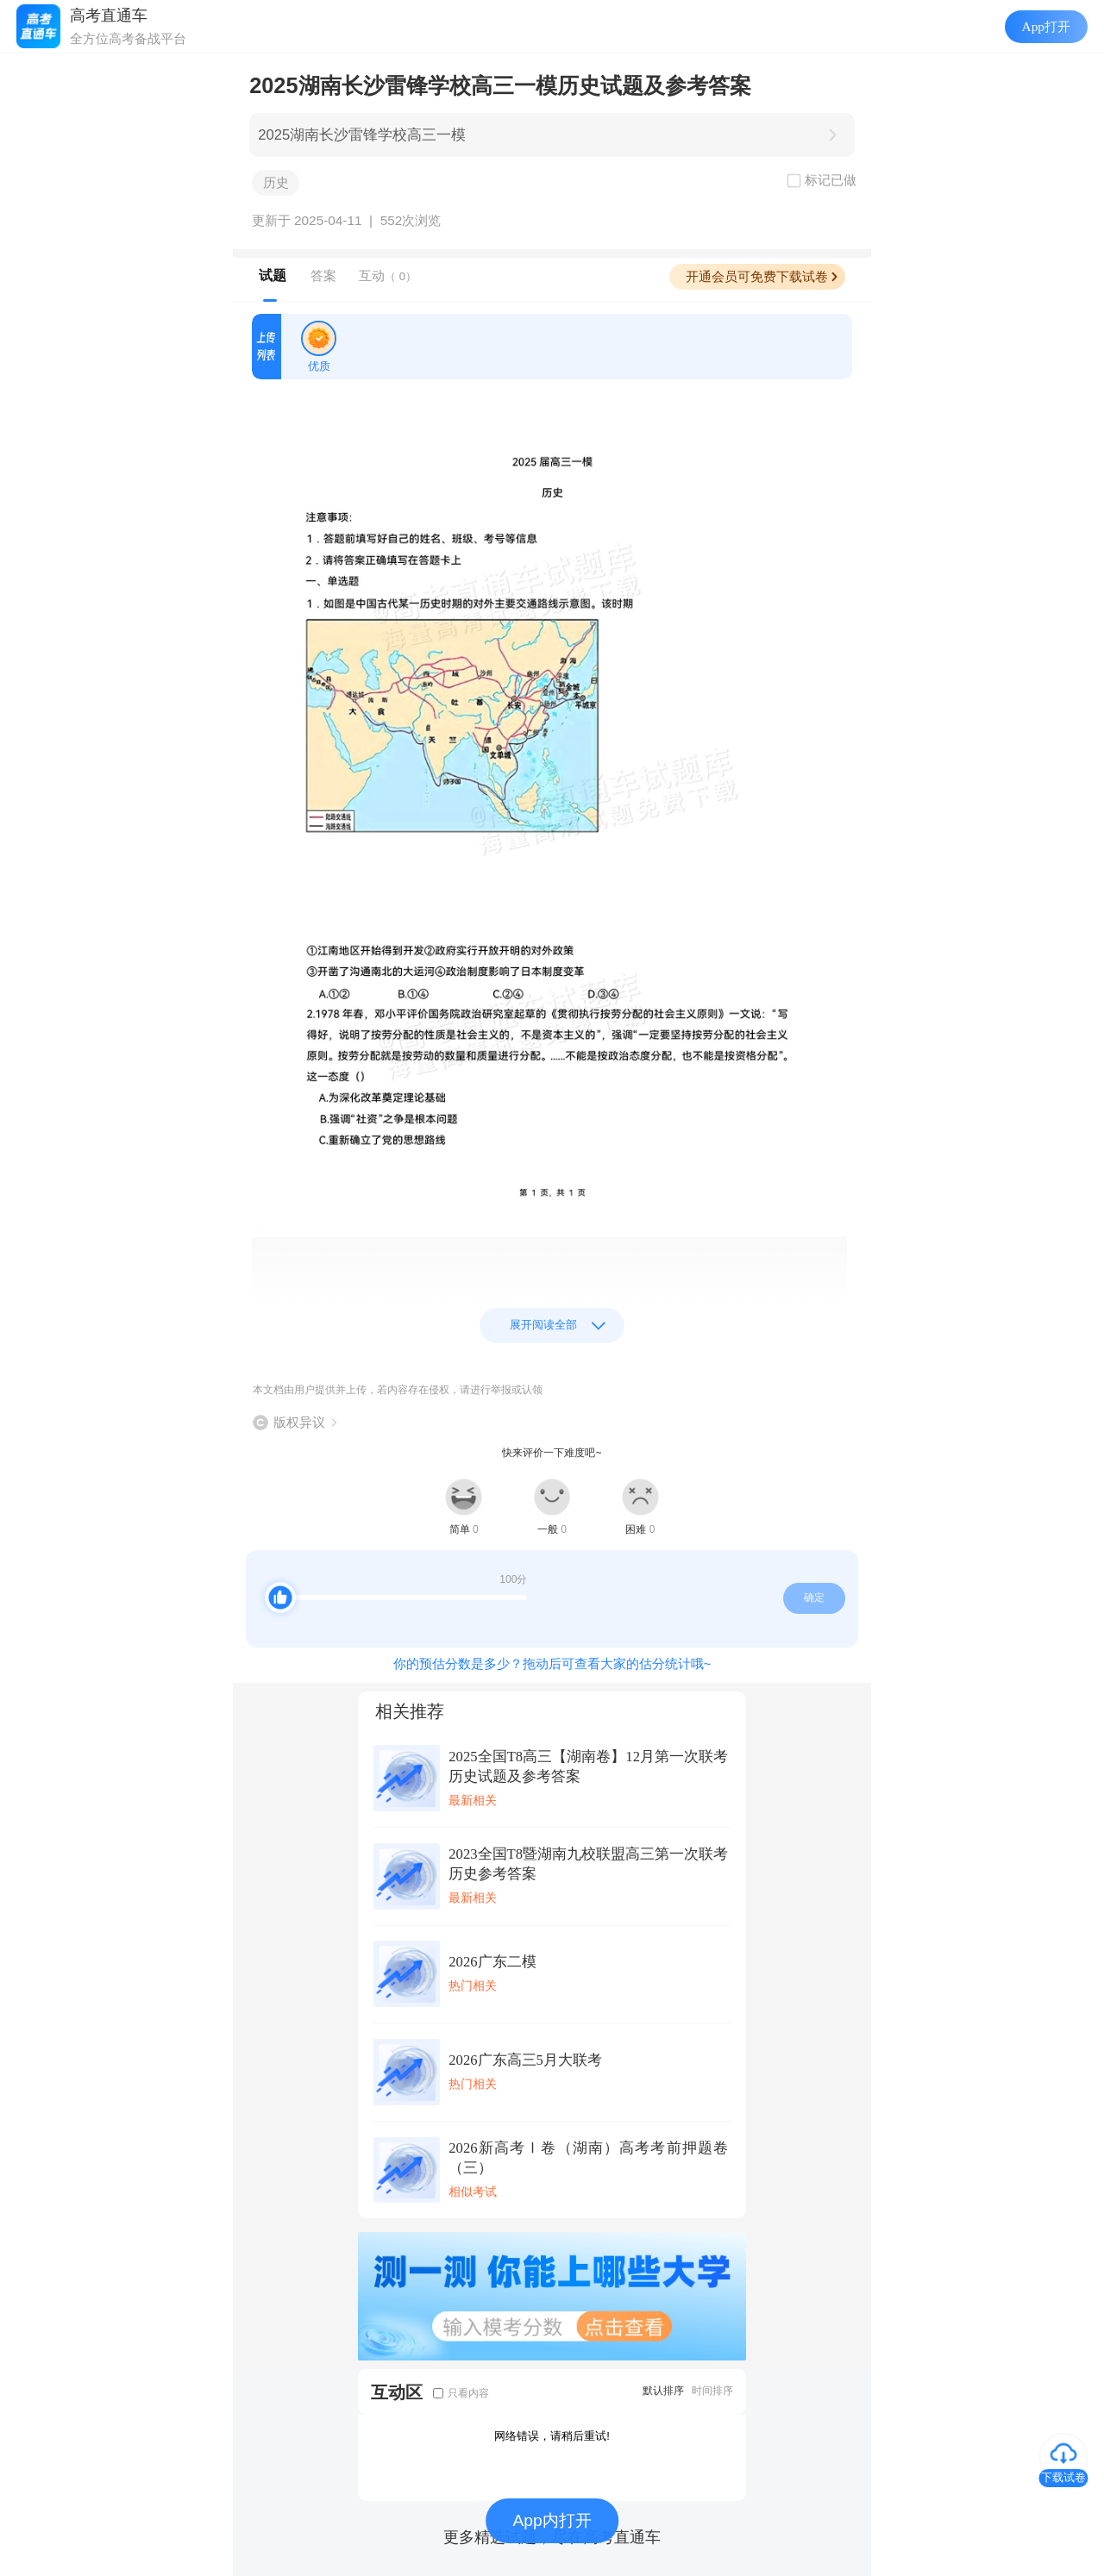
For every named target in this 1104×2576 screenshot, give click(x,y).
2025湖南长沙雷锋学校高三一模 (362, 135)
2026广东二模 (492, 1962)
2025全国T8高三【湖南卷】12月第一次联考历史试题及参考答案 (588, 1766)
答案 (323, 275)
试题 (272, 275)
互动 (388, 275)
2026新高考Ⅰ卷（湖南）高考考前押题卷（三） (588, 2158)
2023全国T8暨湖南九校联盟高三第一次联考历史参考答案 (588, 1864)
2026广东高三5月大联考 (525, 2060)
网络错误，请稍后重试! (552, 2435)
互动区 (397, 2392)
